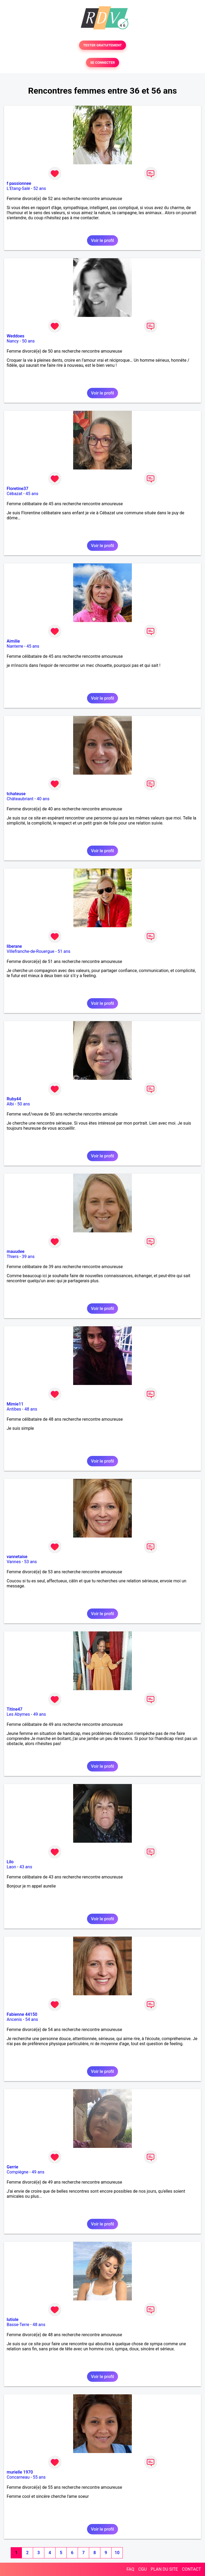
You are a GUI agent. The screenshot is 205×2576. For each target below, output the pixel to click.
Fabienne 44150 (22, 2014)
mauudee (16, 1251)
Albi (10, 1103)
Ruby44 (14, 1098)
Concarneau (18, 2477)
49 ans (39, 1714)
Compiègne (17, 2172)
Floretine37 (17, 488)
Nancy (13, 341)
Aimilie (13, 641)
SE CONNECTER (102, 63)
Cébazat (14, 493)
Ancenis (14, 2019)
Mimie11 (15, 1404)
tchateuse (16, 793)
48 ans (30, 1409)
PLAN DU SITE (164, 2569)
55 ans (39, 2477)
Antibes (14, 1409)
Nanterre (15, 646)
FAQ (130, 2569)
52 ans (39, 188)
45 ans (32, 493)
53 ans (30, 1561)
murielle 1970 (20, 2472)
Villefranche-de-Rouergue (30, 951)
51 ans (64, 951)
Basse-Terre (18, 2324)
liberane (14, 946)
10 (117, 2552)
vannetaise (17, 1556)
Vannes (14, 1561)
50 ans (28, 341)
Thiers (12, 1256)
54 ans (31, 2019)
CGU (142, 2569)
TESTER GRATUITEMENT (102, 45)
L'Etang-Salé (18, 188)
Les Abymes (18, 1714)
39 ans (28, 1256)
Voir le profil (102, 240)
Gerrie (12, 2166)
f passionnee (19, 183)
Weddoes (15, 336)
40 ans (43, 798)
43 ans (25, 1866)
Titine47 (14, 1709)
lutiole (12, 2319)
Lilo (10, 1861)
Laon (11, 1866)
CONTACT (191, 2569)
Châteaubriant (20, 798)
